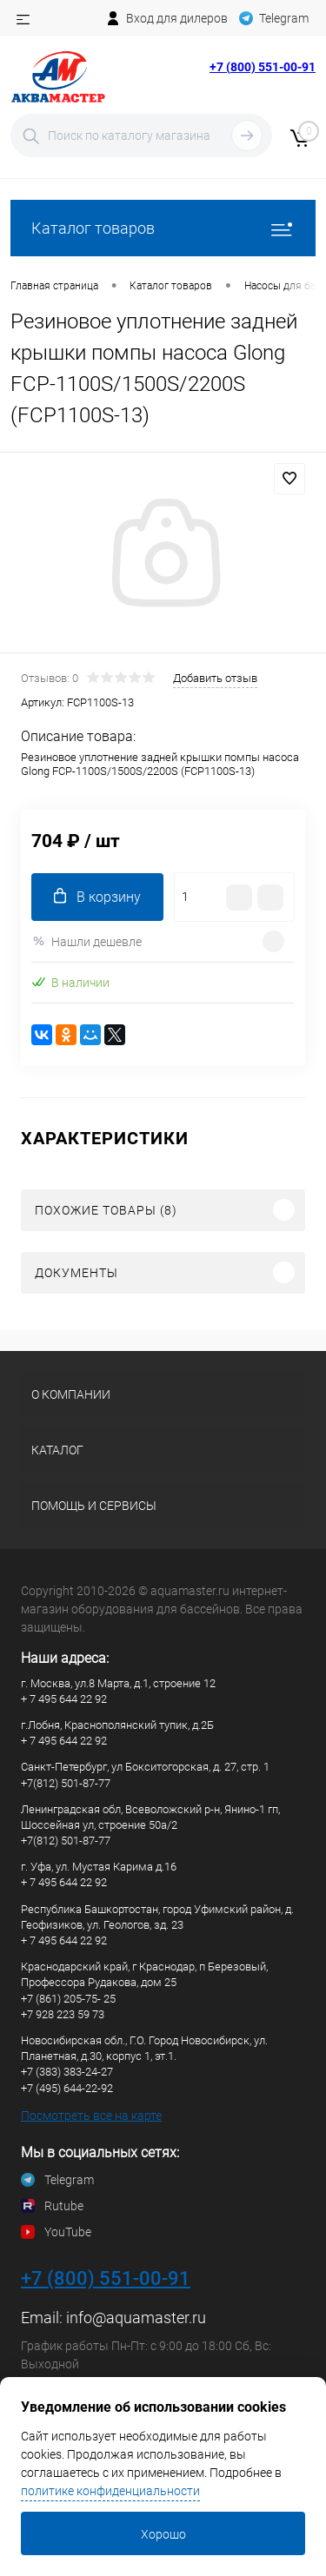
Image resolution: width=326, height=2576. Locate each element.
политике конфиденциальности (110, 2491)
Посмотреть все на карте (91, 2115)
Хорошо (163, 2534)
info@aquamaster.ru (136, 2317)
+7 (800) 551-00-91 (263, 67)
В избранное (289, 478)
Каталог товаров (163, 228)
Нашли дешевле (86, 941)
